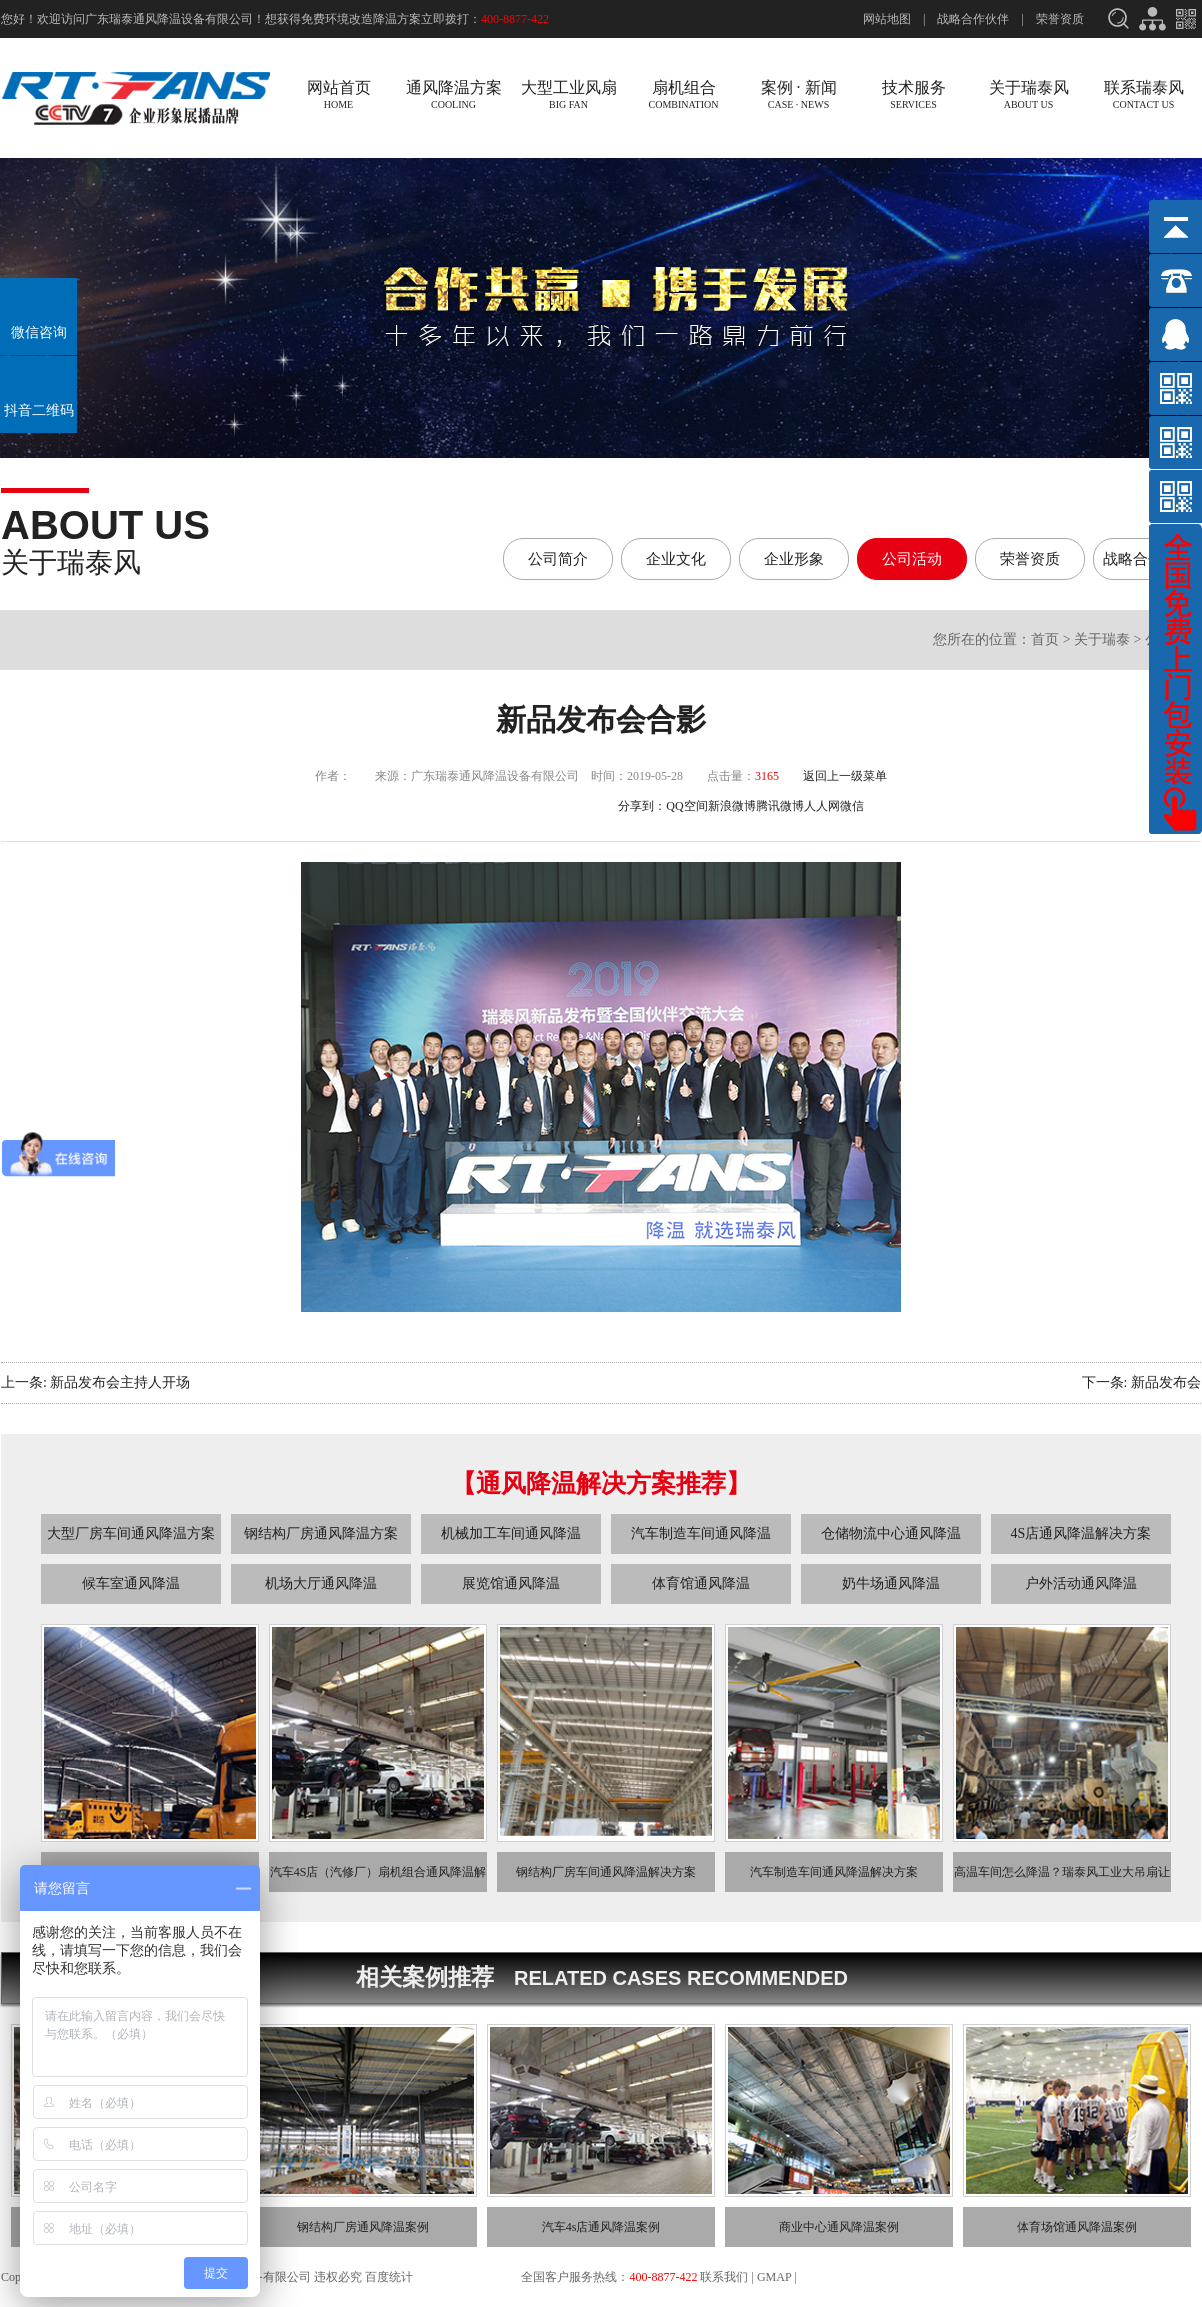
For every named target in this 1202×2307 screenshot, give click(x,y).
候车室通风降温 (131, 1583)
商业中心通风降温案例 (839, 2227)
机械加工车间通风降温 (511, 1533)
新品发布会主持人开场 (120, 1382)
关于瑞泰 (1102, 639)
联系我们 (724, 2277)
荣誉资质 (1060, 19)
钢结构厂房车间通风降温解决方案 (606, 1872)
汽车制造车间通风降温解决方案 (834, 1872)
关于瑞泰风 (1028, 94)
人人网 (822, 806)
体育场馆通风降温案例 (1077, 2227)
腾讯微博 (780, 806)
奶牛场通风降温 (891, 1583)
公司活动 (912, 559)
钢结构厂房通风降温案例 (363, 2227)
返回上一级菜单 (845, 776)
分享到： (642, 806)
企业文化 (676, 559)
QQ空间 (686, 806)
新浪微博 (732, 806)
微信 (852, 806)
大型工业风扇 (568, 94)
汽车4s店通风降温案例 (601, 2227)
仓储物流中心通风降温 (891, 1533)
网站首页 (338, 94)
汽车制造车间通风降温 (701, 1533)
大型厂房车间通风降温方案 (131, 1533)
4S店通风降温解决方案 (1081, 1533)
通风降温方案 (453, 94)
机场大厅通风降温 (321, 1583)
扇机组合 (683, 94)
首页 (1045, 639)
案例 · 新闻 (798, 94)
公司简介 (558, 559)
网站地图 (887, 19)
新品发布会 (1166, 1382)
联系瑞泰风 (1143, 94)
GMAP (774, 2277)
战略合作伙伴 (973, 19)
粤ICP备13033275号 (467, 2277)
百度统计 (390, 2277)
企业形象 (794, 559)
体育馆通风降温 (701, 1583)
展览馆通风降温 (511, 1583)
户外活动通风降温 (1081, 1583)
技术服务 (913, 94)
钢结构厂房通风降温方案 (321, 1533)
